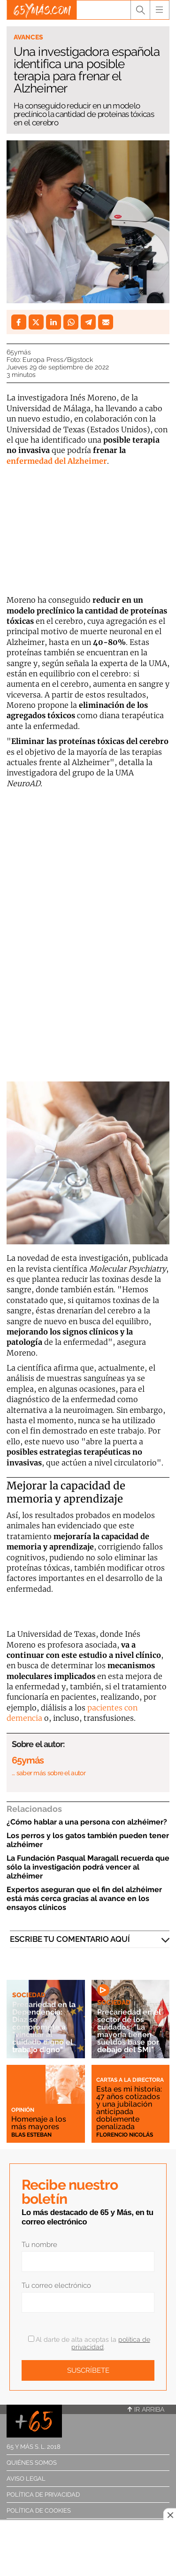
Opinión (22, 2110)
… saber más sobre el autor (48, 1773)
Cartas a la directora (130, 2080)
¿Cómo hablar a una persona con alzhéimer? (87, 1821)
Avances (28, 37)
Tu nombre (39, 2244)
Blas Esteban (31, 2134)
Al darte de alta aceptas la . (89, 2343)
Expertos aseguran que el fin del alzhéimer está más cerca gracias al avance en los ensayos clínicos (84, 1898)
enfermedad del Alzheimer (57, 461)
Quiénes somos (32, 2462)
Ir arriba (146, 2409)
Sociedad (29, 1995)
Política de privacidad (43, 2494)
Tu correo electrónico (56, 2285)
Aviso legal (26, 2478)
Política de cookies (39, 2510)
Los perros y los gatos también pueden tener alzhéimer (88, 1840)
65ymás (19, 352)
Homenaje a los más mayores (38, 2123)
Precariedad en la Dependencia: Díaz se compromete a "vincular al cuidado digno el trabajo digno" (44, 2027)
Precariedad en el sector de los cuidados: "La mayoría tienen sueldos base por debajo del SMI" (129, 2031)
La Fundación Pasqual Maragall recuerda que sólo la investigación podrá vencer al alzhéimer (88, 1867)
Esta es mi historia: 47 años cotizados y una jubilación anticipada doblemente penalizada (129, 2108)
